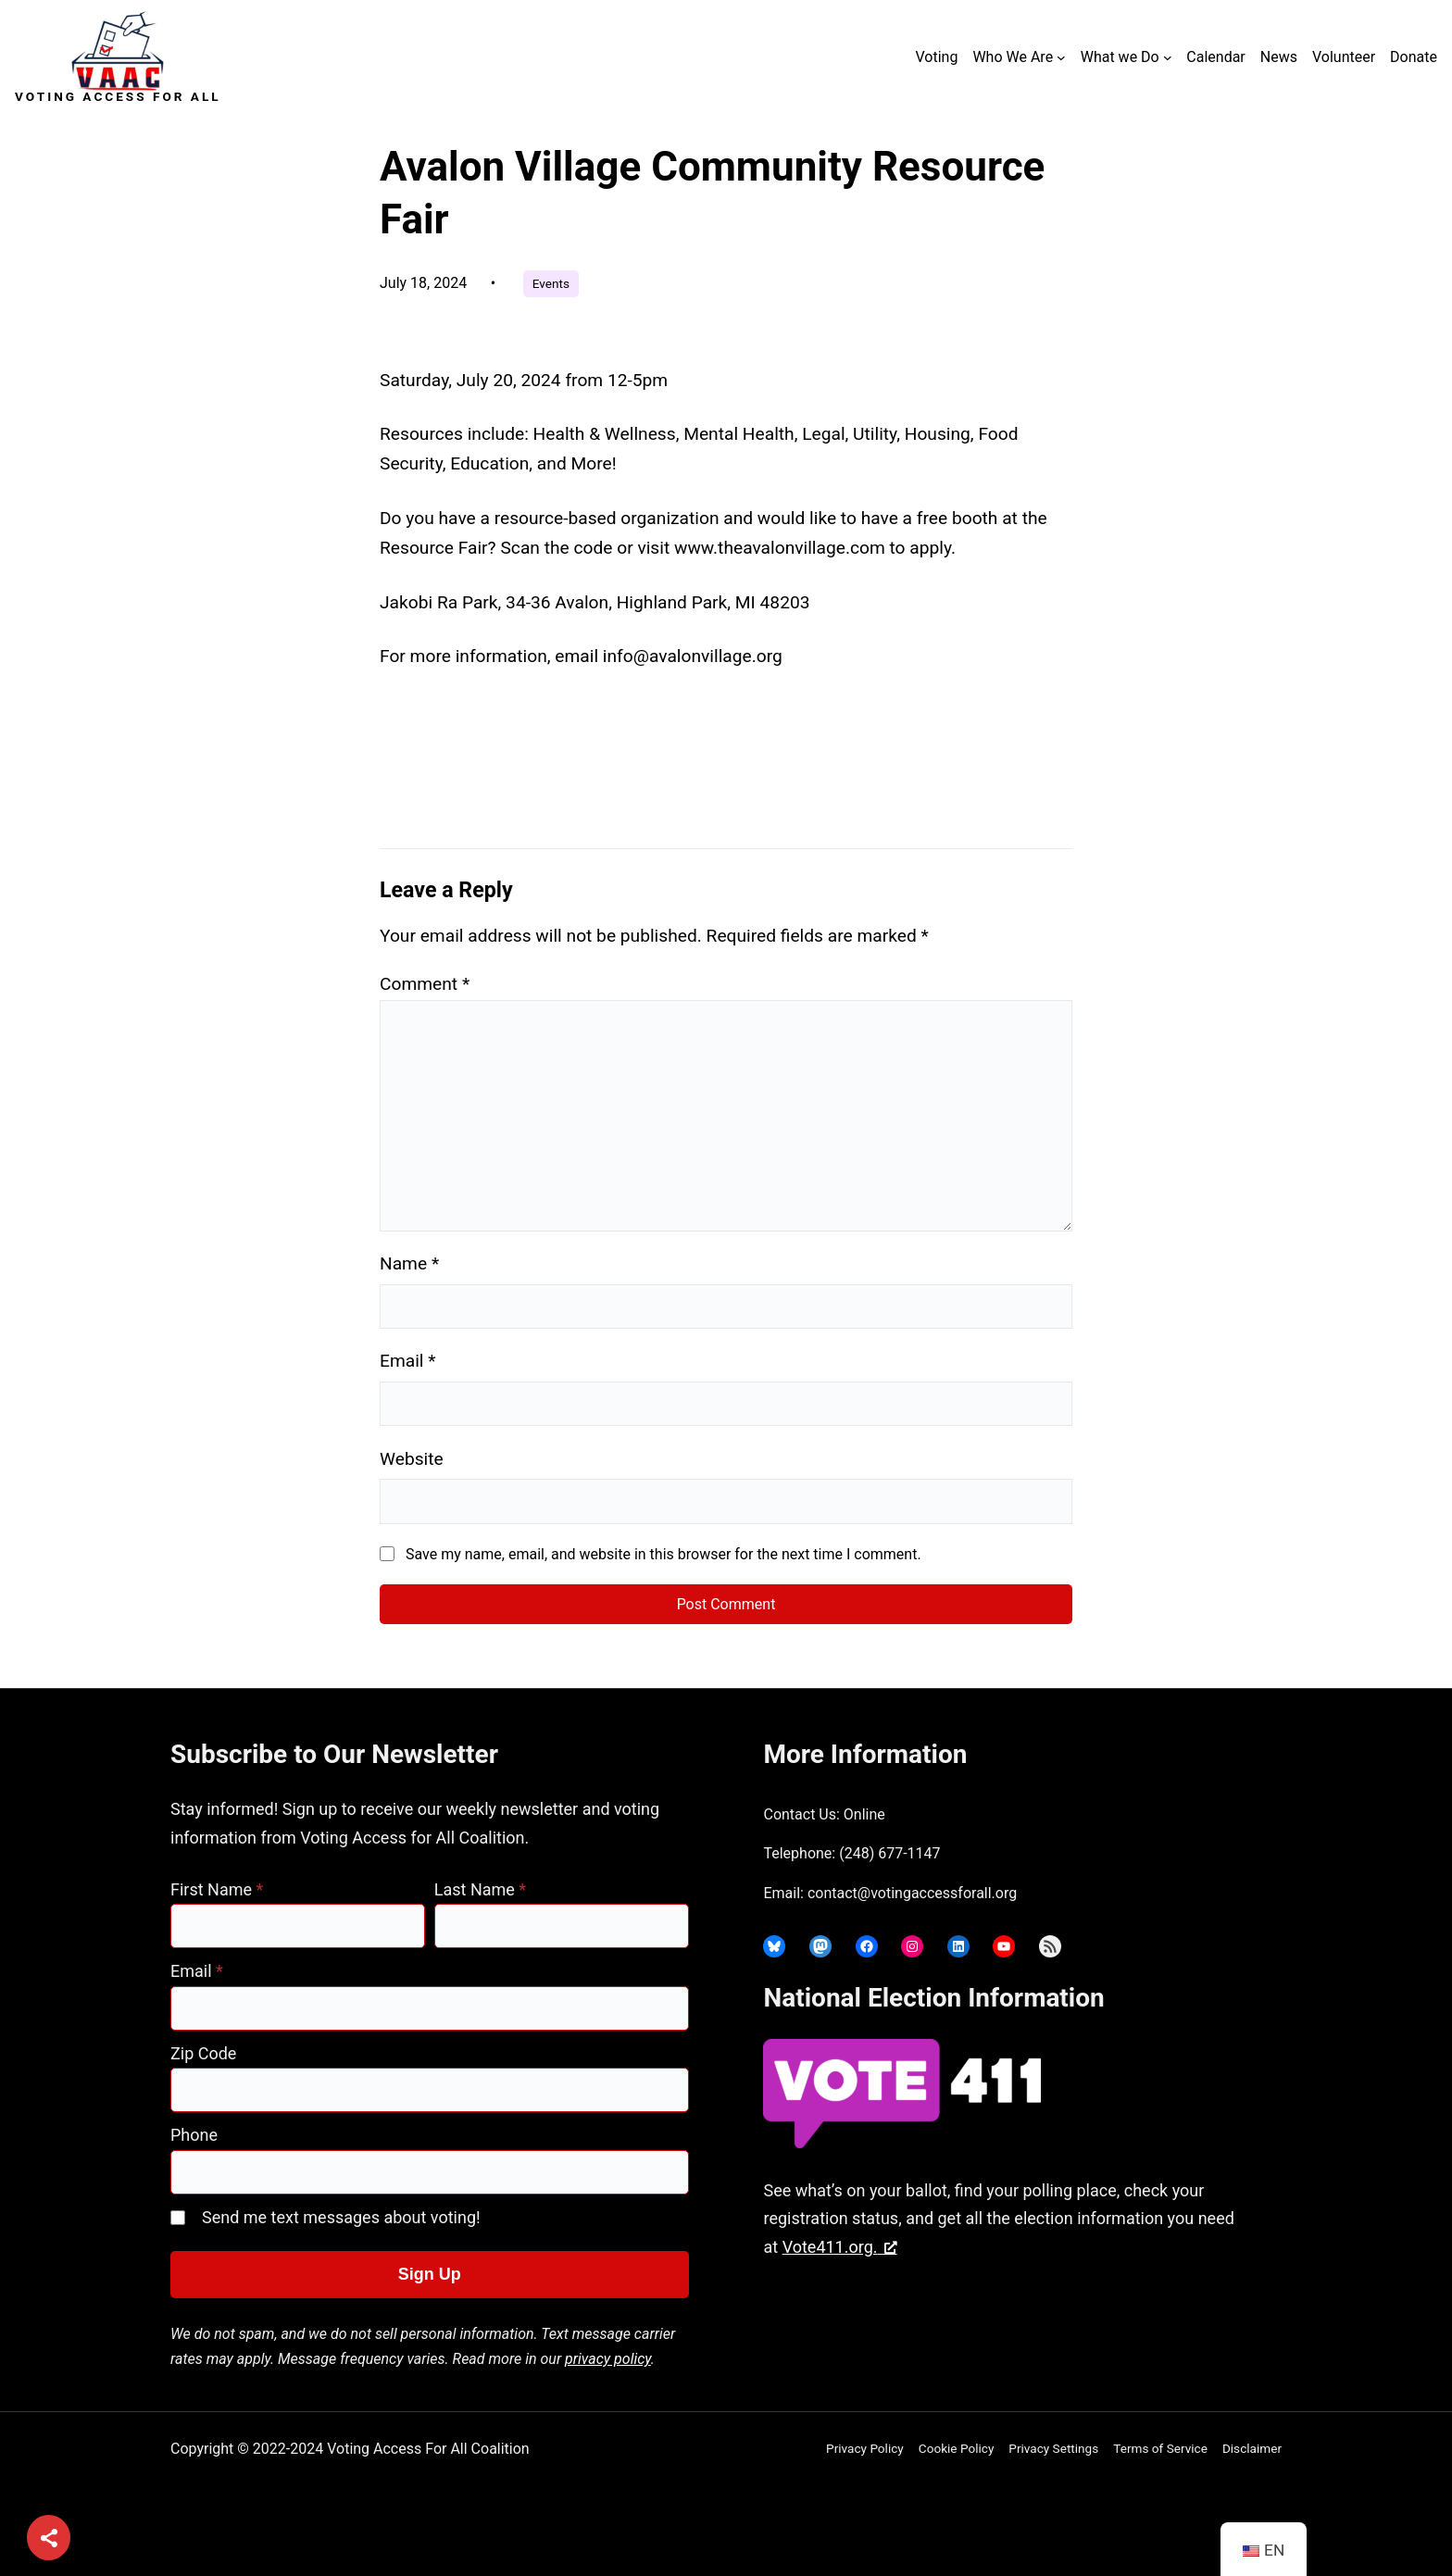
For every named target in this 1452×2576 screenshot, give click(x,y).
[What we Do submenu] (1167, 57)
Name (409, 1263)
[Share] (48, 2538)
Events (551, 283)
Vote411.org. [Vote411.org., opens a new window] (839, 2247)
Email (408, 1360)
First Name (216, 1889)
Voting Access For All (118, 96)
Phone (194, 2135)
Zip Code (203, 2053)
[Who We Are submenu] (1061, 57)
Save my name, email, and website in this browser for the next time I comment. (663, 1554)
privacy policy (608, 2359)
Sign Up (429, 2274)
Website (412, 1458)
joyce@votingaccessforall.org (1053, 2320)
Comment (424, 983)
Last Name (480, 1889)
